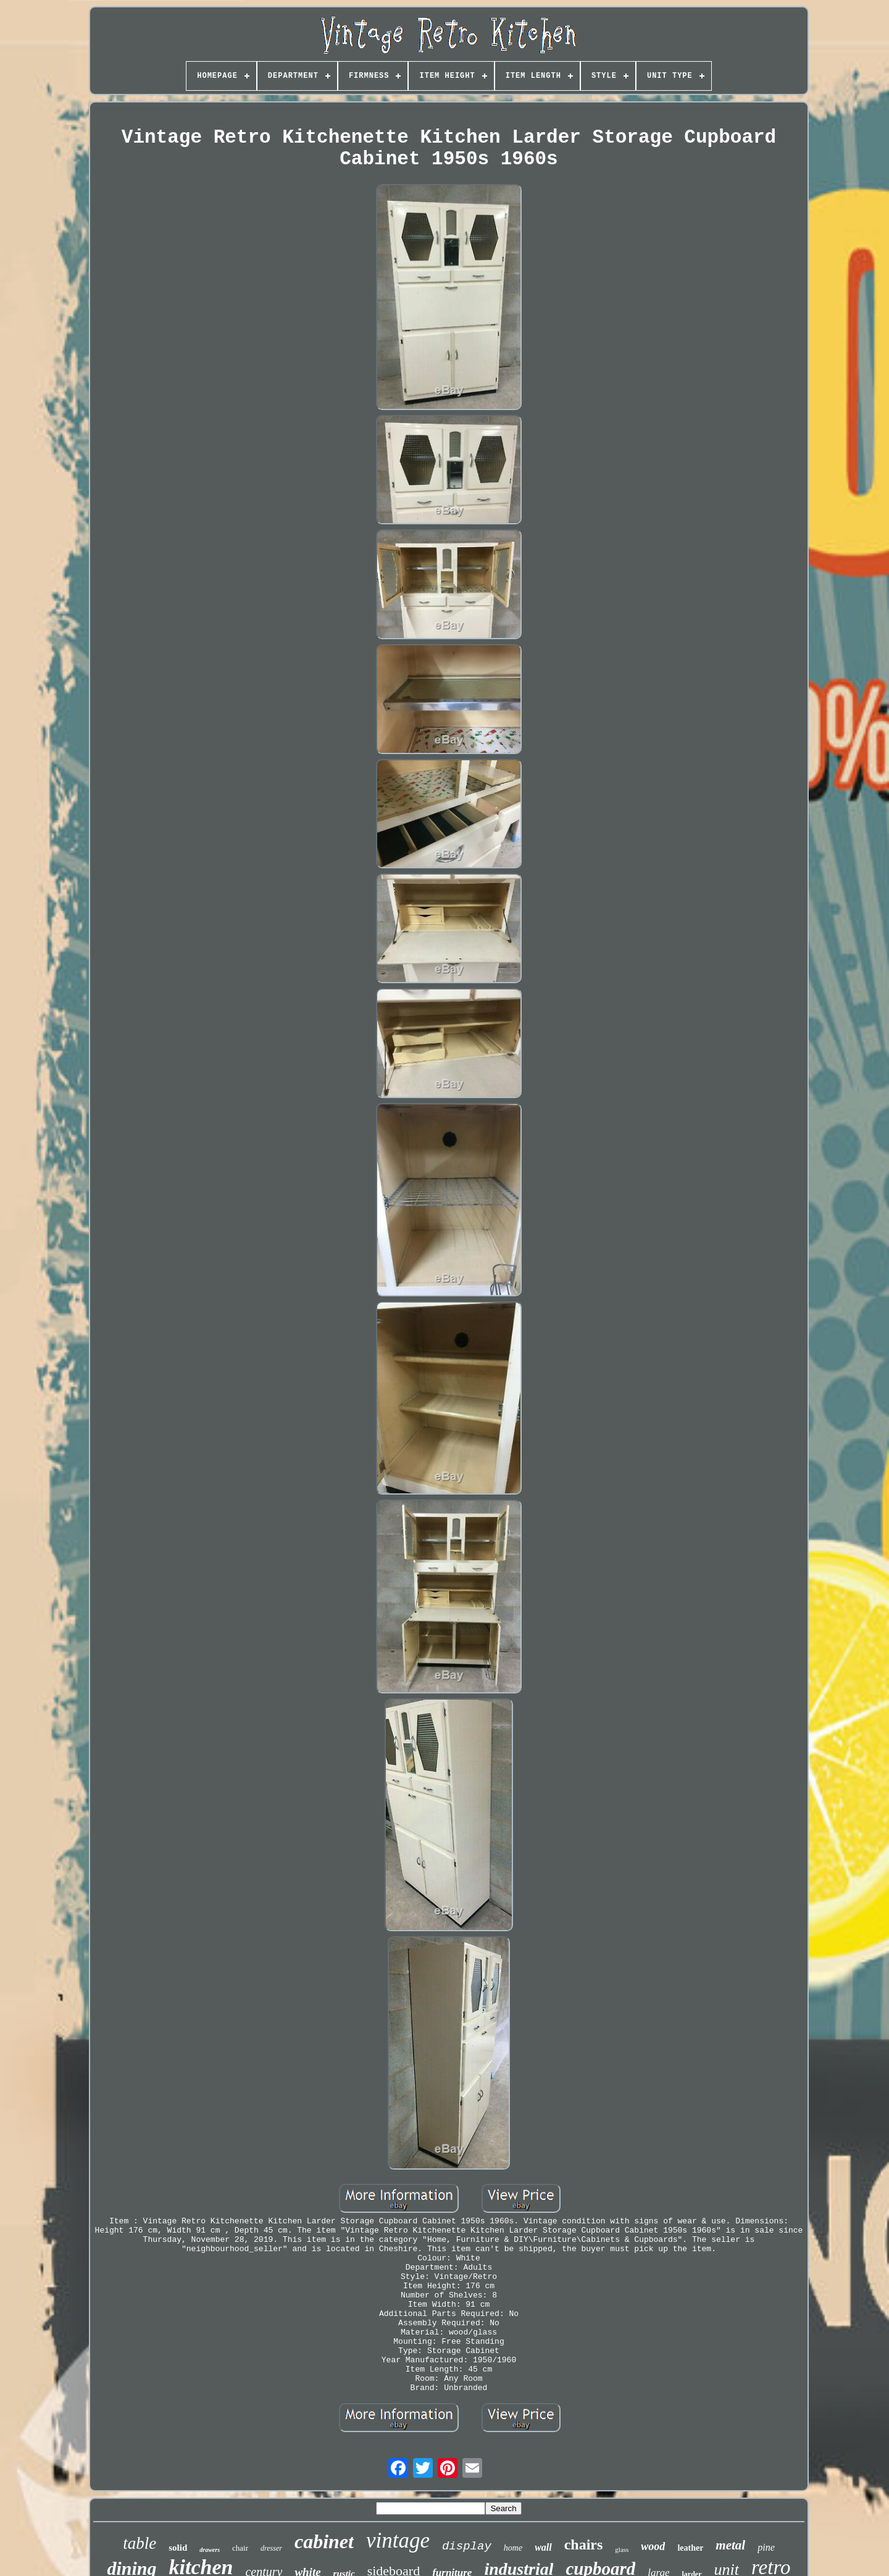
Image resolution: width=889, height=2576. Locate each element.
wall (543, 2547)
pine (766, 2547)
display (466, 2546)
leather (690, 2548)
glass (621, 2549)
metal (730, 2545)
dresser (271, 2548)
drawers (209, 2549)
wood (653, 2546)
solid (178, 2548)
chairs (583, 2544)
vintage (398, 2540)
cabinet (324, 2541)
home (513, 2548)
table (139, 2543)
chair (240, 2548)
